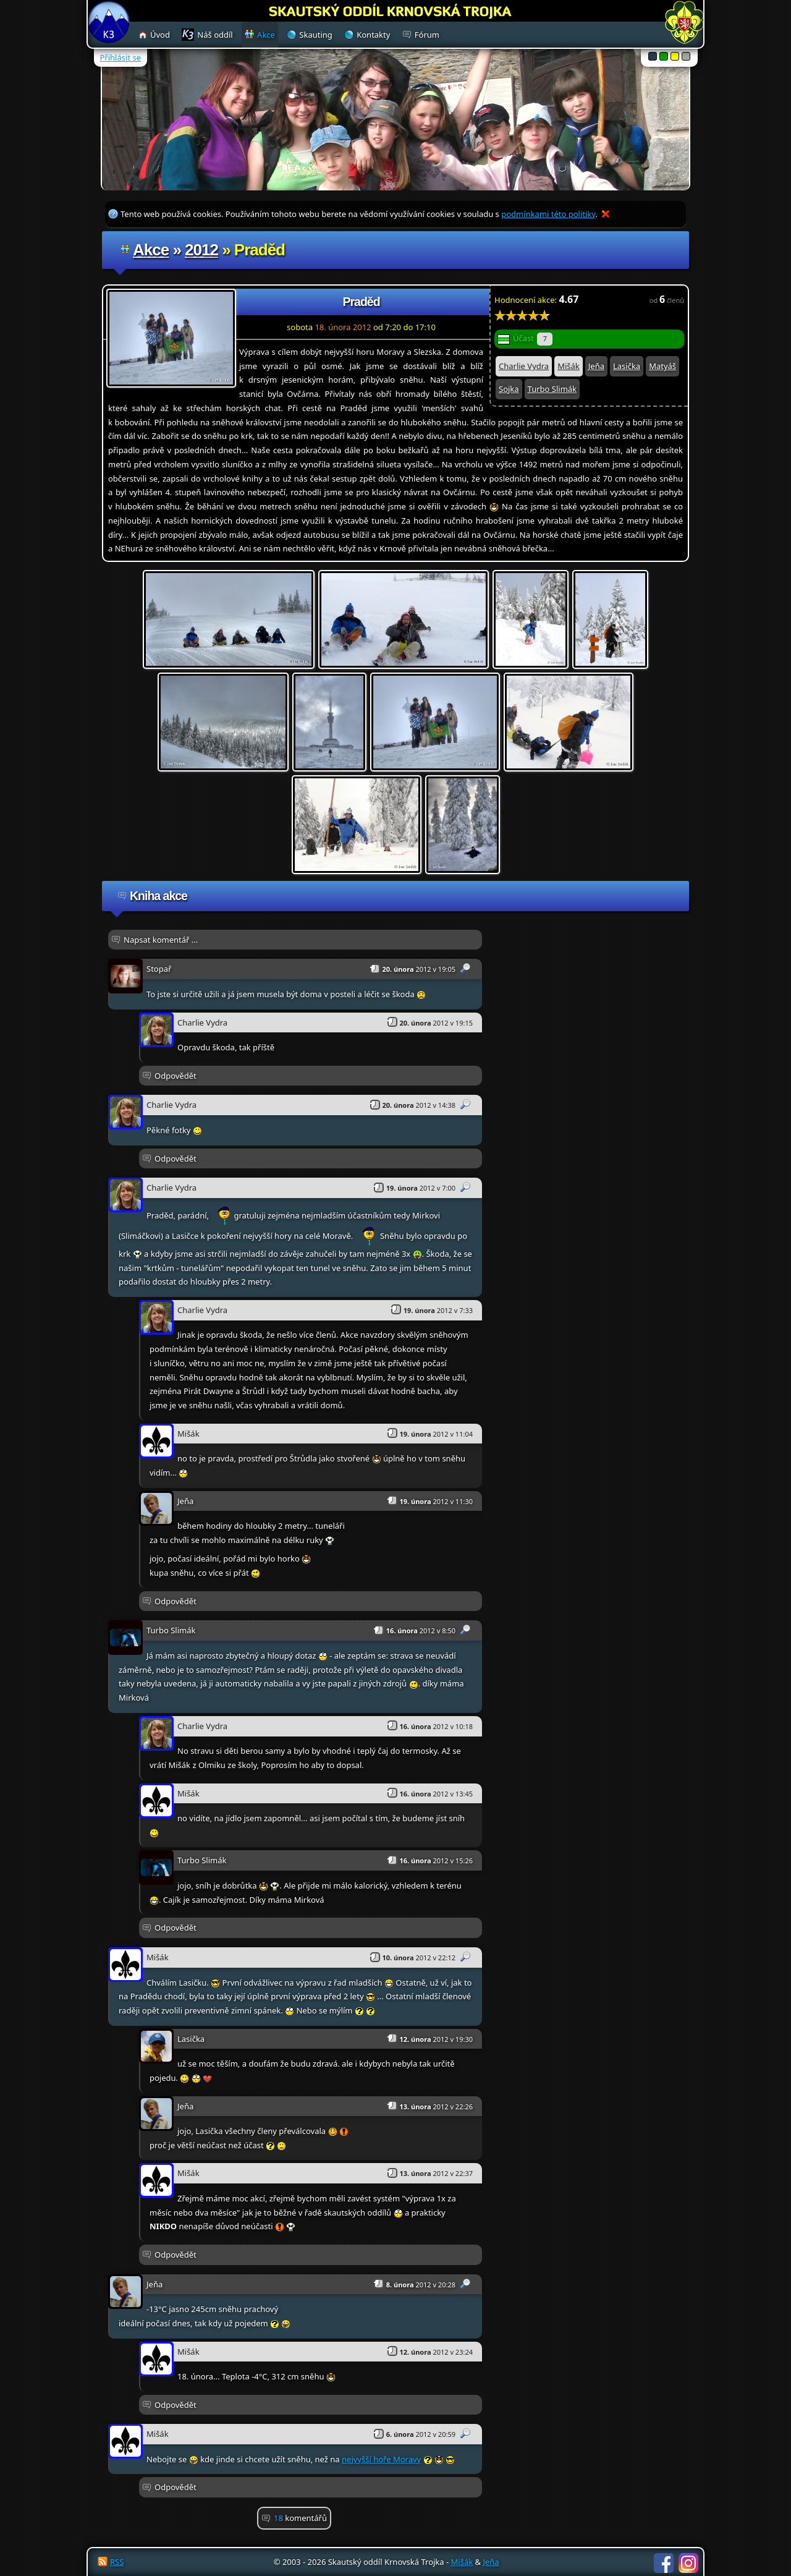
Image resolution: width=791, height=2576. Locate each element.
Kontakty (373, 34)
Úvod (160, 34)
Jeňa (596, 366)
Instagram (688, 2563)
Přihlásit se (120, 57)
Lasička (626, 366)
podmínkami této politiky (548, 213)
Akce (151, 249)
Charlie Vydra (524, 366)
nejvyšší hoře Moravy (381, 2459)
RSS (117, 2561)
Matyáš (662, 366)
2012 (201, 249)
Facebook (664, 2563)
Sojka (509, 388)
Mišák (568, 366)
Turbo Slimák (552, 388)
